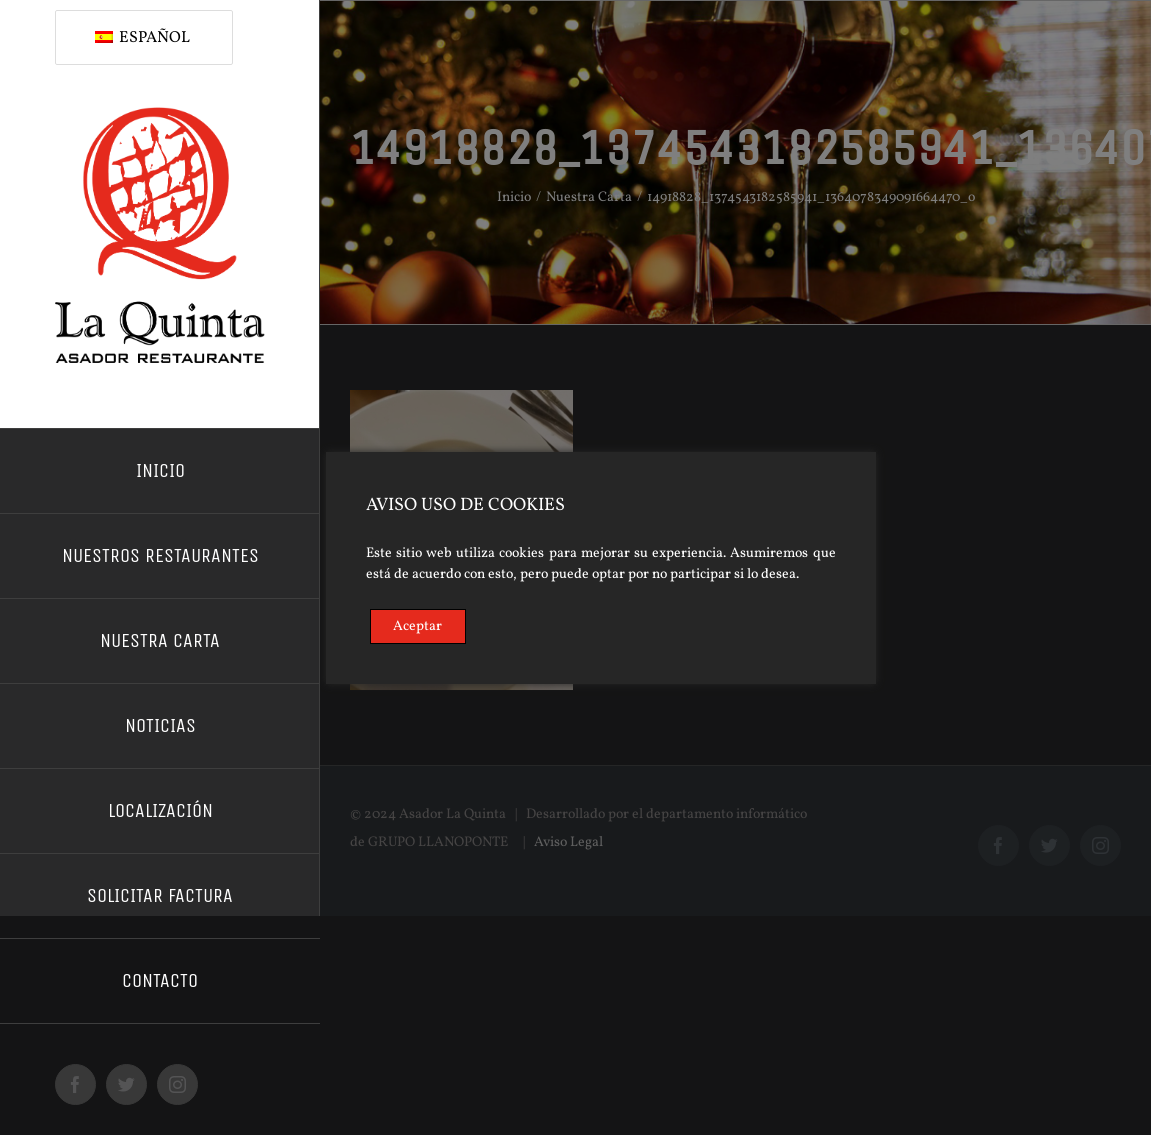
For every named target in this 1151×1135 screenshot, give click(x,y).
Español (142, 38)
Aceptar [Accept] (417, 626)
